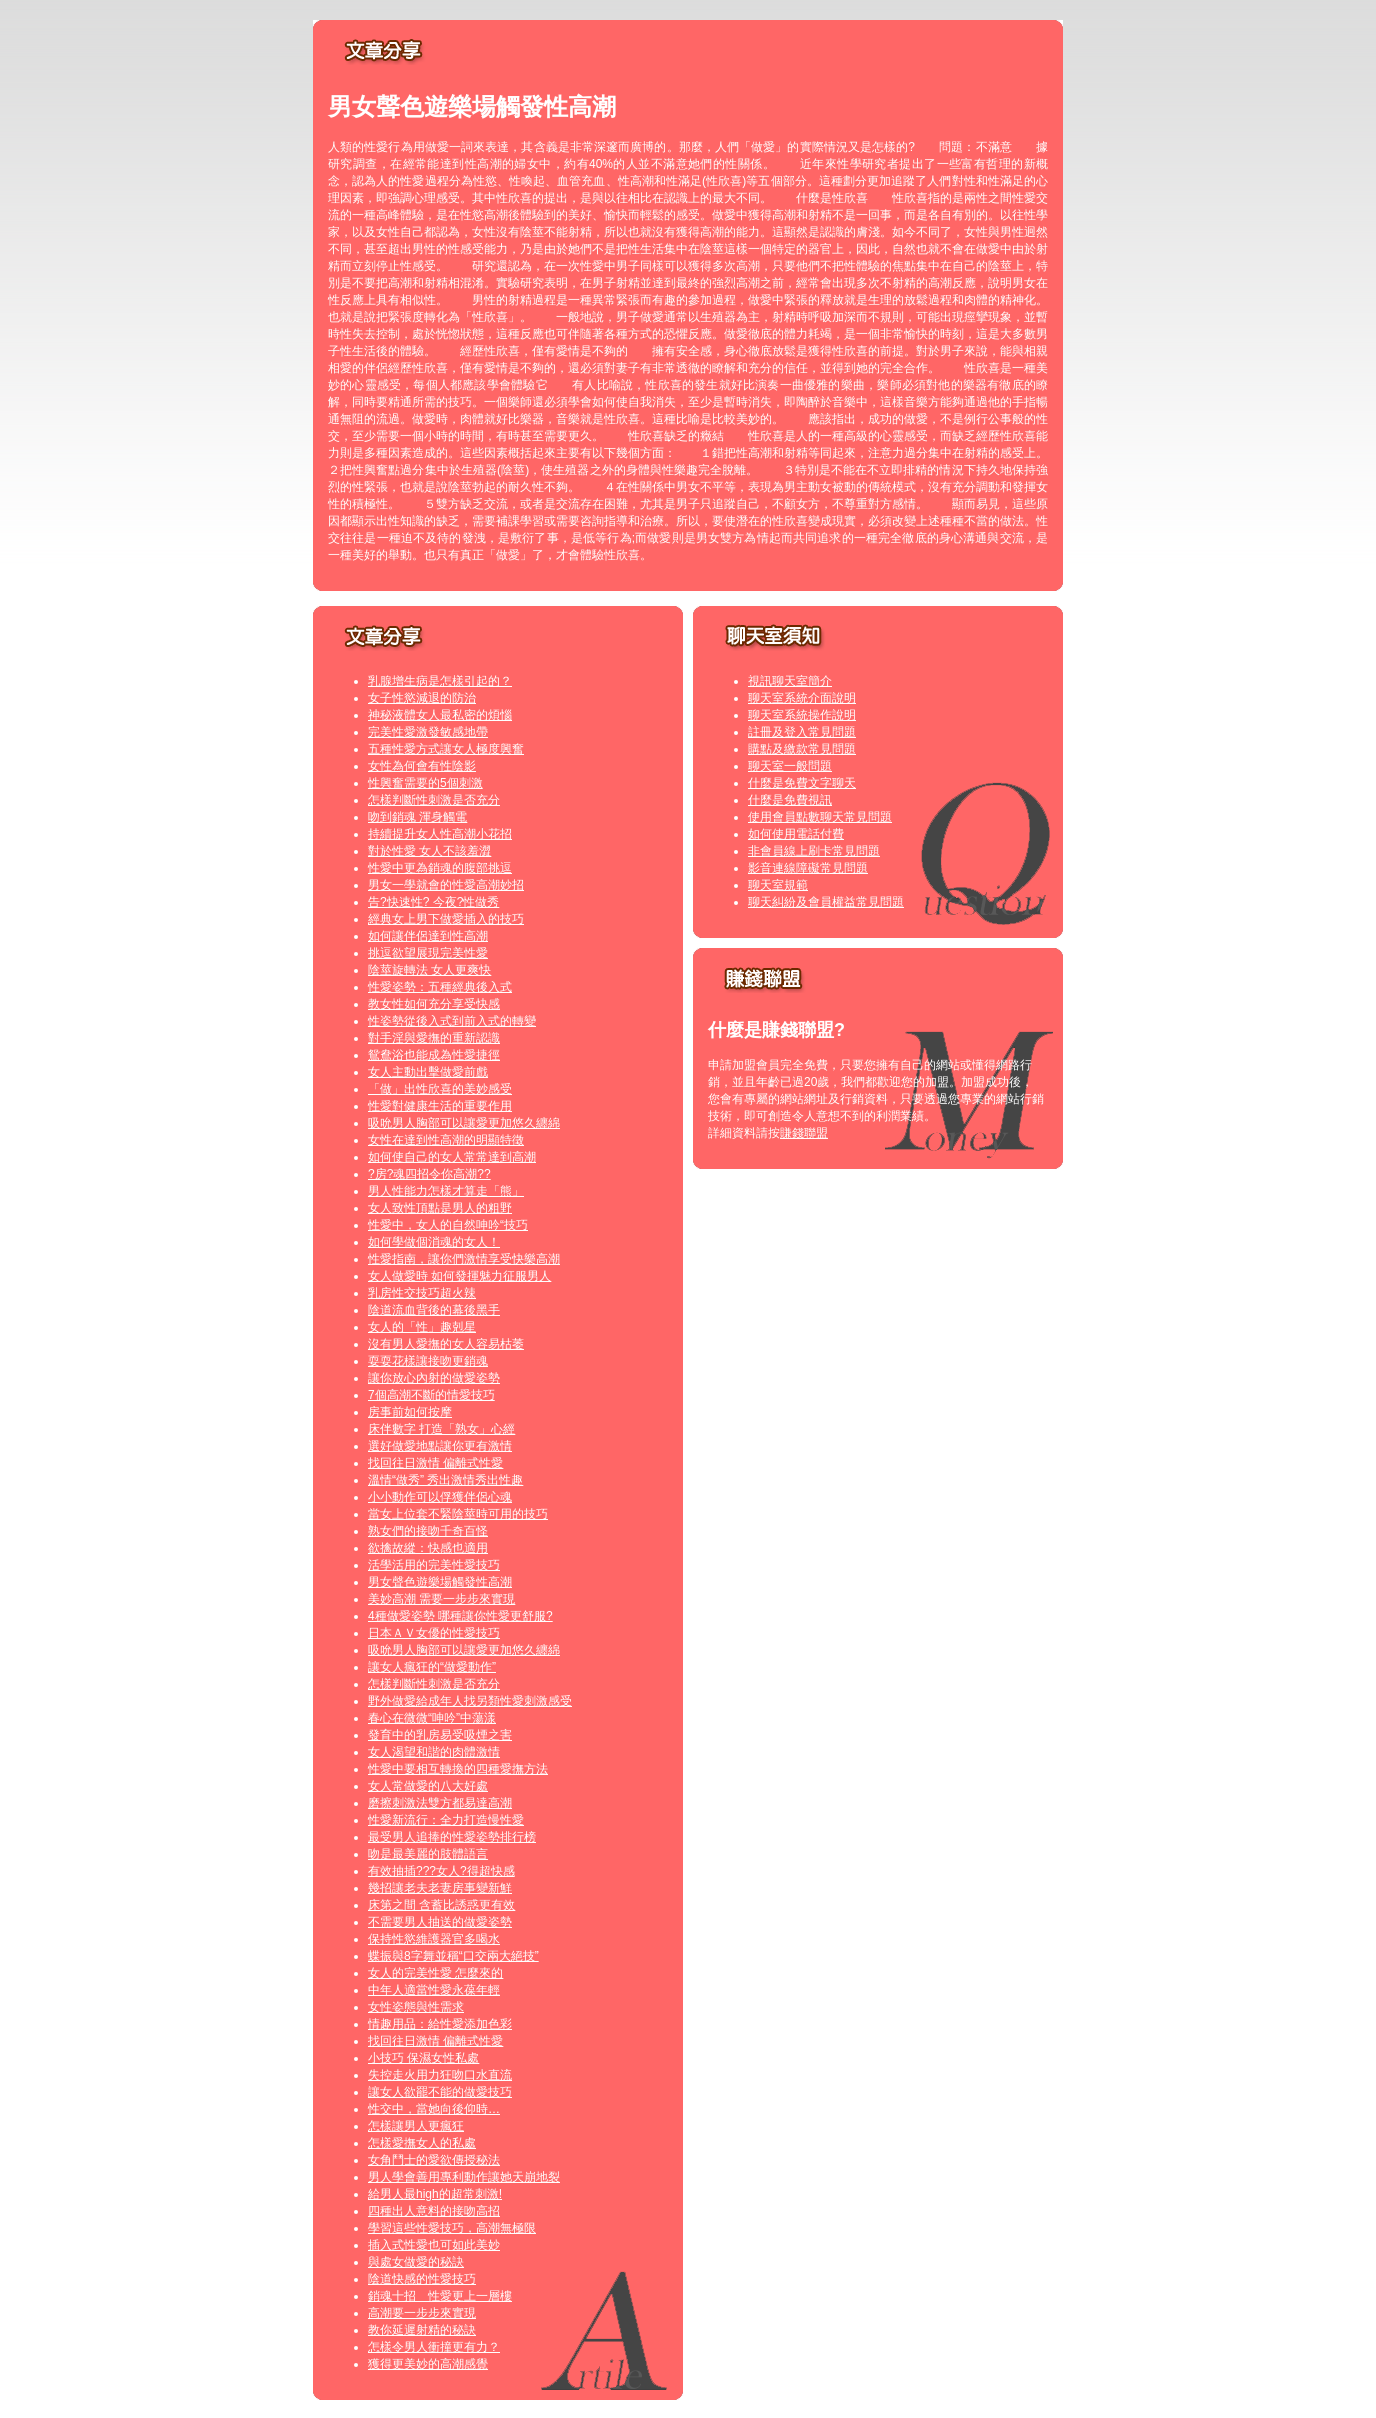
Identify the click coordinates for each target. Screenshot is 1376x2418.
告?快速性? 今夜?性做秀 (433, 902)
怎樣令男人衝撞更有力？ (434, 2347)
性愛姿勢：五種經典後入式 (440, 987)
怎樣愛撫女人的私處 (422, 2143)
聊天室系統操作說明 (802, 715)
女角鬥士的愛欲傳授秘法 (434, 2160)
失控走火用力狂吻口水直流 (440, 2075)
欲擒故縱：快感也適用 (428, 1548)
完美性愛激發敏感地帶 (428, 732)
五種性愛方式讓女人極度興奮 (446, 749)
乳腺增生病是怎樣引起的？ (440, 681)
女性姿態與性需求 (416, 2007)
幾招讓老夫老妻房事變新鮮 (440, 1888)
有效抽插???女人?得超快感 (441, 1871)
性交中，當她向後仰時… (434, 2109)
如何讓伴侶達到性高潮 (428, 936)
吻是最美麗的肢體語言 (428, 1854)
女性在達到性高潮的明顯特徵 (446, 1140)
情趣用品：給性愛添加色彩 (440, 2024)
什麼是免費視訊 (790, 800)
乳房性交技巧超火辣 (422, 1293)
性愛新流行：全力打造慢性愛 (446, 1820)
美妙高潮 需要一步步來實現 (441, 1599)
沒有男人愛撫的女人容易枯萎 (446, 1344)
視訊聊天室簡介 (790, 681)
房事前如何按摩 (410, 1412)
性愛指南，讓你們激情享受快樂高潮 (464, 1259)
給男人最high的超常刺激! (435, 2194)
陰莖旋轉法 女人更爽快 (429, 970)
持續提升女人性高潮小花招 (440, 834)
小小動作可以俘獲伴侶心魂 (440, 1497)
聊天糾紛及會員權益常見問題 (826, 902)
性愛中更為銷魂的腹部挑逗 (440, 868)
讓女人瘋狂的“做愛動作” (432, 1667)
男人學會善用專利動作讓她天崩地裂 (464, 2177)
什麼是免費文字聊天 (802, 783)
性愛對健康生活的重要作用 (440, 1106)
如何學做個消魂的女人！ (434, 1242)
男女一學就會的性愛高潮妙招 (446, 885)
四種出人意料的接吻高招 (434, 2211)
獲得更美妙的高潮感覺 (428, 2364)
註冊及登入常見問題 (802, 732)
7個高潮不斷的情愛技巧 (431, 1395)
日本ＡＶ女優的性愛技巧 (434, 1633)
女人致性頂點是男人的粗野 (440, 1208)
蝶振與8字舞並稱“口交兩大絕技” (453, 1956)
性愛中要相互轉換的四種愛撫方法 (458, 1769)
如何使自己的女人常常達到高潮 (452, 1157)
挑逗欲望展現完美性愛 (428, 953)
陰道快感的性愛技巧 (422, 2279)
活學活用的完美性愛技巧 (434, 1565)
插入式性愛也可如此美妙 (434, 2245)
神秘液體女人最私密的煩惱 (440, 715)
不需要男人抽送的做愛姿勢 (440, 1922)
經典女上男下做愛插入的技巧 (446, 919)
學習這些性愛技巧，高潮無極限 (452, 2228)
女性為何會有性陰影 (422, 766)
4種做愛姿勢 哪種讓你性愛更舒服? (460, 1616)
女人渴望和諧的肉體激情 (434, 1752)
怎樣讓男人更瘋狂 (416, 2126)
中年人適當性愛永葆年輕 (434, 1990)
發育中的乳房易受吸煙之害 (440, 1735)
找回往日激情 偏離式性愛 (435, 1463)
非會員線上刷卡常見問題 (814, 851)
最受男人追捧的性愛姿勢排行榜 (452, 1837)
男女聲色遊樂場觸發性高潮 (440, 1582)
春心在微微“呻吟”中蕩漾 (432, 1718)
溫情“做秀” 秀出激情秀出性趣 (445, 1480)
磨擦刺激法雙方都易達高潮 (440, 1803)
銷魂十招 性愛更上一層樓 (440, 2296)
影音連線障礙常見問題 (808, 868)
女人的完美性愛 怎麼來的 (435, 1973)
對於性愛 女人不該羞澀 (429, 851)
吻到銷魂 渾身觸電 (417, 817)
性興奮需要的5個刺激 (425, 783)
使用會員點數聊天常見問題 (820, 817)
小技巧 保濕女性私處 (423, 2058)
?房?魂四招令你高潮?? (429, 1174)
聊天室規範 (778, 885)
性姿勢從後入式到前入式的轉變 (452, 1021)
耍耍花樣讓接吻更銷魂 (428, 1361)
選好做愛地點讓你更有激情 (440, 1446)
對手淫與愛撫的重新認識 (434, 1038)
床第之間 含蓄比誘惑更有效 (441, 1905)
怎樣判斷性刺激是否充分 (434, 800)
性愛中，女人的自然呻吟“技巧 (448, 1225)
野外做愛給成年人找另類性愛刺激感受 (470, 1701)
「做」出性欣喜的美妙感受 (440, 1089)
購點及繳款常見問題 (802, 749)
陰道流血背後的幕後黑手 (434, 1310)
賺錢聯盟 (804, 1133)
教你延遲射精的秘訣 (422, 2330)
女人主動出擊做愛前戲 (428, 1072)
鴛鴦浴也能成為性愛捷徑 (434, 1055)
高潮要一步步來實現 (422, 2313)
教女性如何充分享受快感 (434, 1004)
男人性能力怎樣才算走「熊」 (446, 1191)
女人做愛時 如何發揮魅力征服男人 (459, 1276)
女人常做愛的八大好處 (428, 1786)
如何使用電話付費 (796, 834)
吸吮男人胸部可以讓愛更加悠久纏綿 (464, 1123)
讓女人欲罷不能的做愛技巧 (440, 2092)
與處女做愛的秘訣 (416, 2262)
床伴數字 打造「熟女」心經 (441, 1429)
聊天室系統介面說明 (802, 698)
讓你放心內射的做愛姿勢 (434, 1378)
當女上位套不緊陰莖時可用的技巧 (458, 1514)
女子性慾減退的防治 (422, 698)
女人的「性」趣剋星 (422, 1327)
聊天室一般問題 (790, 766)
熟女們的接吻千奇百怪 (428, 1531)
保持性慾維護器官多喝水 (434, 1939)
